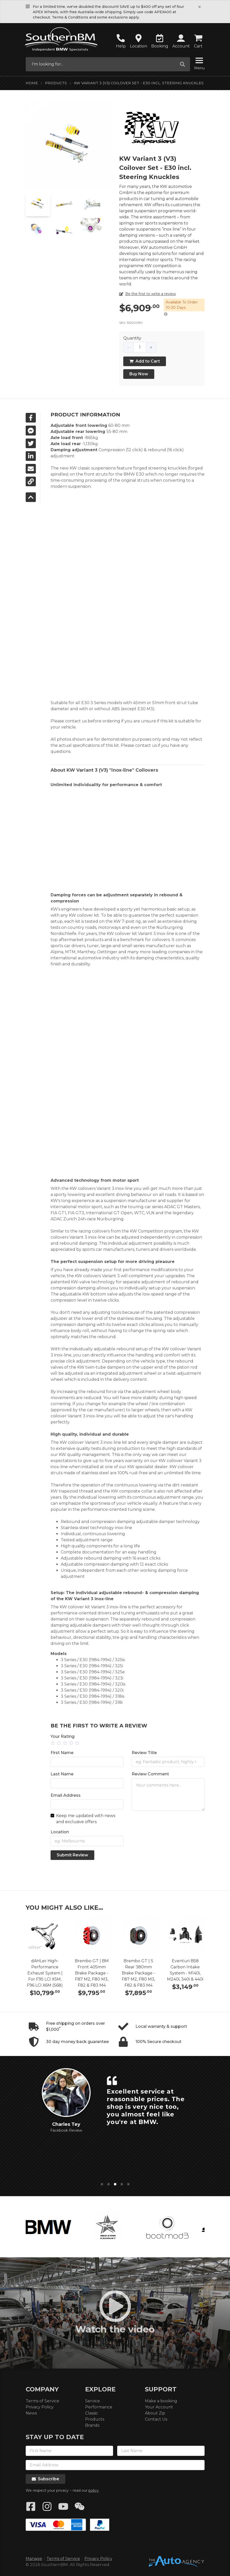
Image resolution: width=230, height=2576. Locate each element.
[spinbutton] (139, 347)
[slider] (128, 1743)
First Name (62, 1752)
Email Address (66, 1795)
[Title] (168, 1762)
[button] (181, 41)
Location (60, 1831)
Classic (91, 2413)
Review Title (144, 1752)
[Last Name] (87, 1783)
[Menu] (199, 61)
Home (32, 83)
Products (56, 83)
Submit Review (72, 1855)
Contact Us (156, 2419)
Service (92, 2401)
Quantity (132, 338)
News (31, 2413)
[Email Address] (87, 1805)
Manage (34, 2558)
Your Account (159, 2407)
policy (93, 2490)
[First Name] (87, 1762)
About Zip (155, 2413)
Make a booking (161, 2401)
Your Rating (62, 1736)
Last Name (62, 1774)
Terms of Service (42, 2401)
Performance (98, 2407)
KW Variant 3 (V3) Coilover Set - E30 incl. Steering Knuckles (139, 83)
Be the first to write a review (150, 293)
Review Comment (150, 1774)
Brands (92, 2425)
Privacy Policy (40, 2407)
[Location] (87, 1841)
